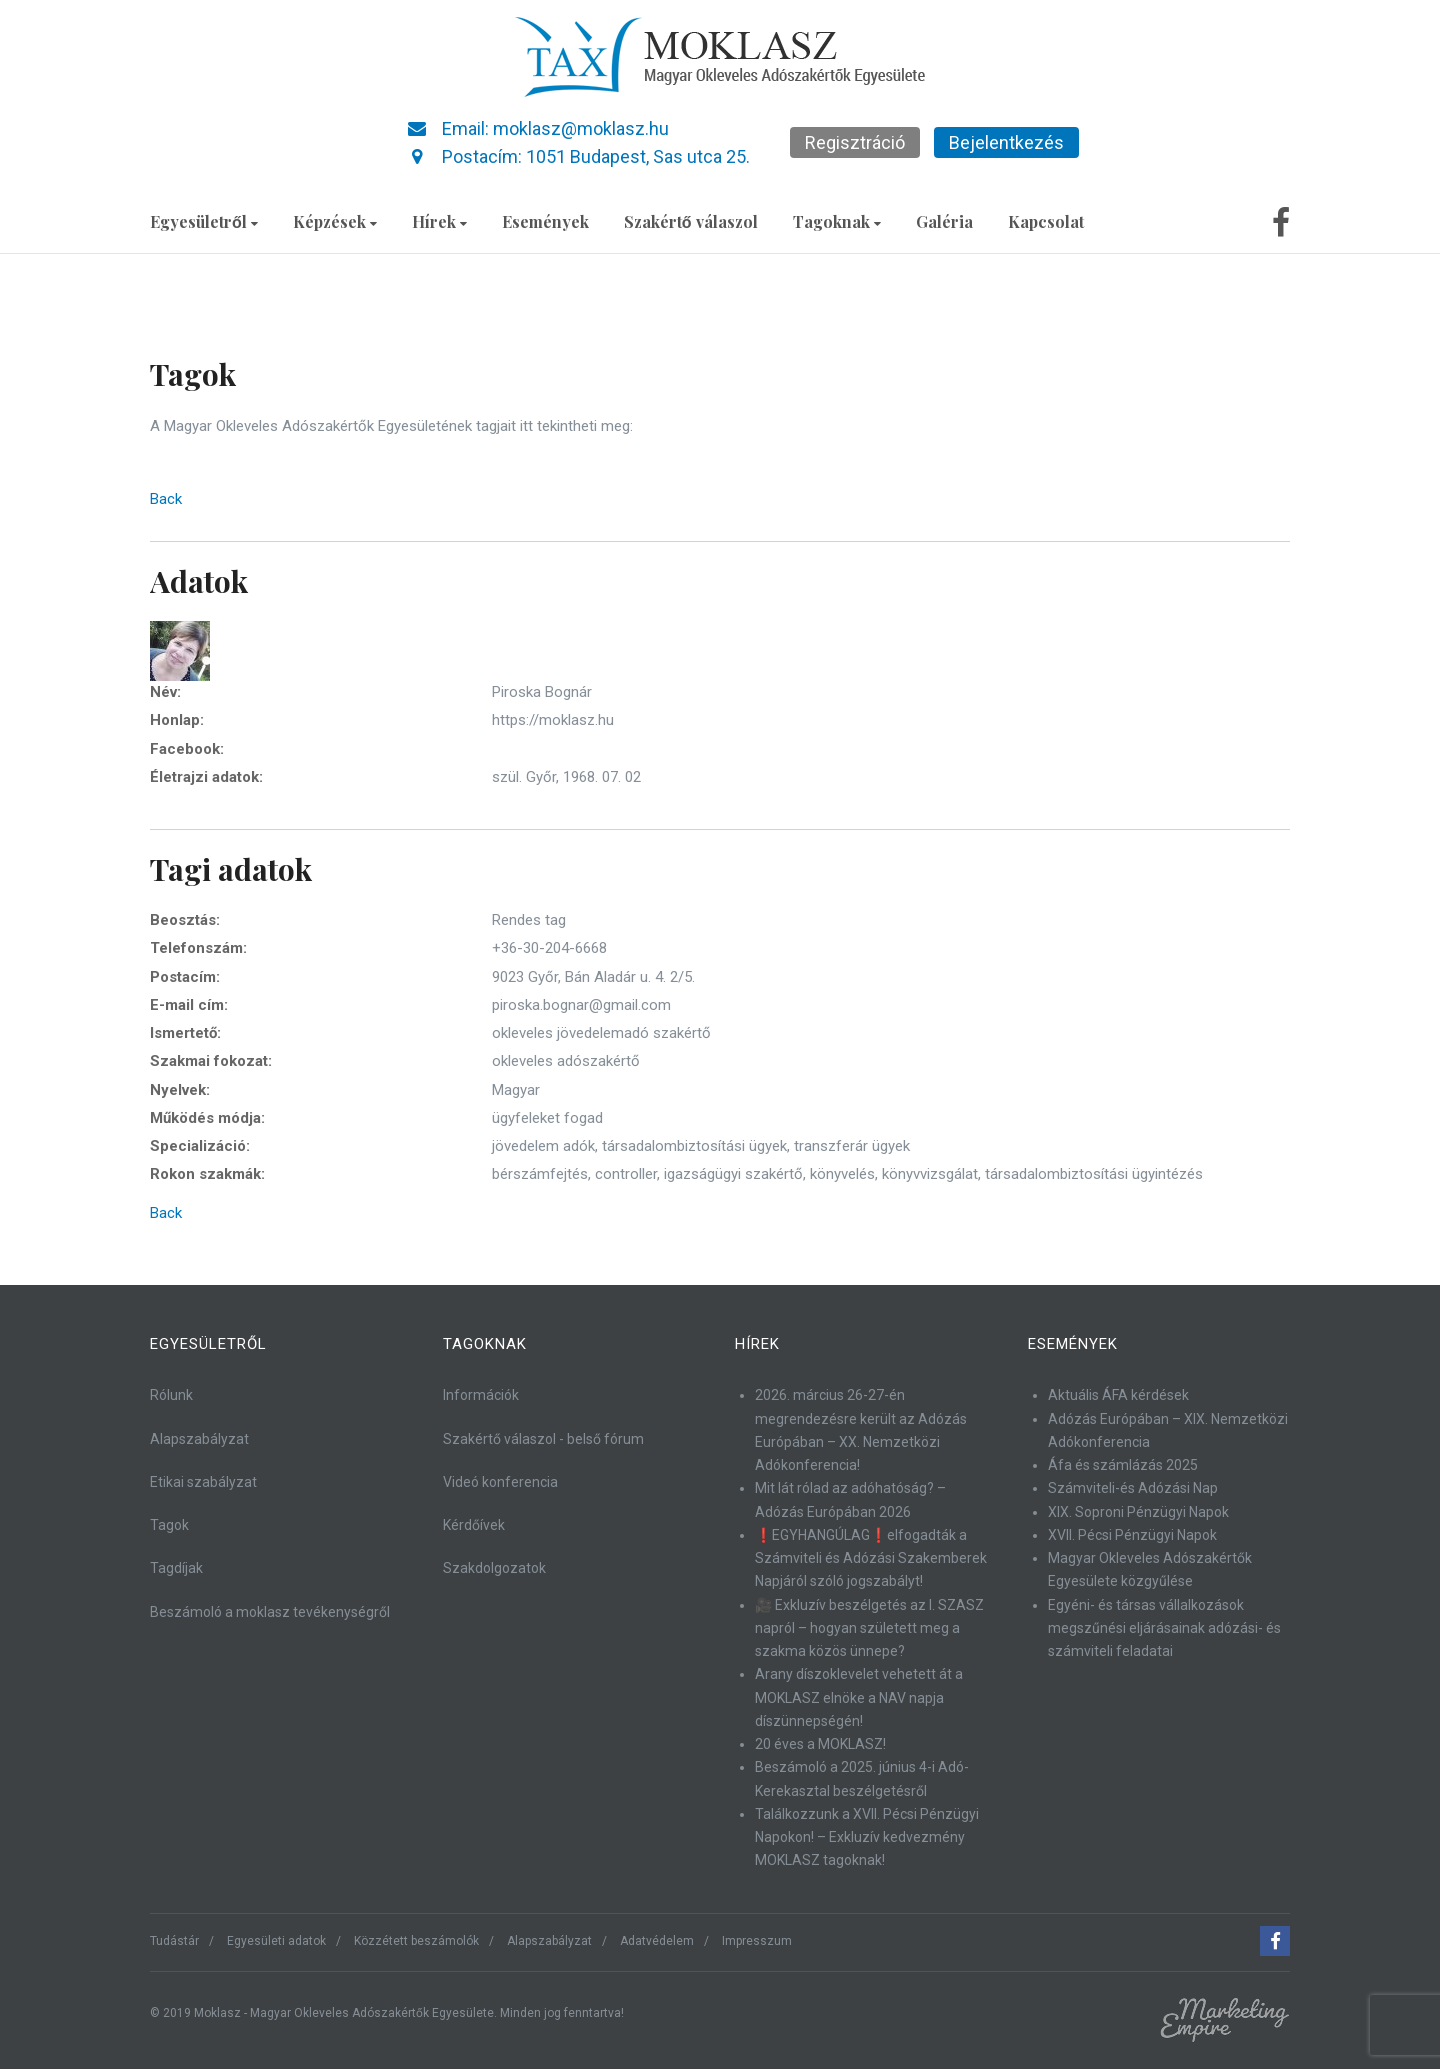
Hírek (439, 221)
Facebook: (187, 749)
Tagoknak (837, 221)
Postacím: (185, 977)
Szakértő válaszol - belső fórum (543, 1439)
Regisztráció (855, 142)
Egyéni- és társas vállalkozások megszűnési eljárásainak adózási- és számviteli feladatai (1164, 1628)
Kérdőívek (474, 1525)
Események (545, 221)
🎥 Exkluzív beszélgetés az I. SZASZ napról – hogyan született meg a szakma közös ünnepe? (869, 1628)
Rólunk (171, 1395)
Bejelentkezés (1006, 142)
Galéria (944, 221)
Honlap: (177, 720)
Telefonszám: (198, 948)
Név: (165, 692)
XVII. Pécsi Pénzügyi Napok (1132, 1535)
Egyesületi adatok (276, 1941)
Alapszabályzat (199, 1439)
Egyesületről (204, 221)
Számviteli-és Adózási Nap (1133, 1488)
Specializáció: (200, 1146)
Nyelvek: (180, 1090)
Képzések (335, 221)
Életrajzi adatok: (206, 777)
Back (166, 499)
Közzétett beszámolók (416, 1941)
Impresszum (757, 1941)
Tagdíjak (176, 1568)
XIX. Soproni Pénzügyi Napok (1138, 1512)
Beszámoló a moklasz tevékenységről (270, 1612)
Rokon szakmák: (207, 1174)
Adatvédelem (657, 1941)
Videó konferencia (500, 1482)
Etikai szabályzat (203, 1482)
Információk (481, 1395)
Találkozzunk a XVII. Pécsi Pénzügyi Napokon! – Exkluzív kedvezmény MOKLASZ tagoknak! (867, 1837)
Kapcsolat (1046, 221)
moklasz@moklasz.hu (581, 128)
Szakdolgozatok (494, 1568)
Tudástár (174, 1941)
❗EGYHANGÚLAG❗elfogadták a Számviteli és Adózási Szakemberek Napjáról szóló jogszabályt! (871, 1558)
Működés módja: (207, 1118)
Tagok (169, 1525)
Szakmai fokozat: (211, 1061)
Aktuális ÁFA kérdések (1118, 1395)
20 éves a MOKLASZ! (820, 1744)
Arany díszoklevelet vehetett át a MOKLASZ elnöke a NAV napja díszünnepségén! (859, 1697)
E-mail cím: (189, 1005)
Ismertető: (185, 1033)
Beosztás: (185, 920)
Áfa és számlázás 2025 (1123, 1465)
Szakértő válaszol (691, 221)
